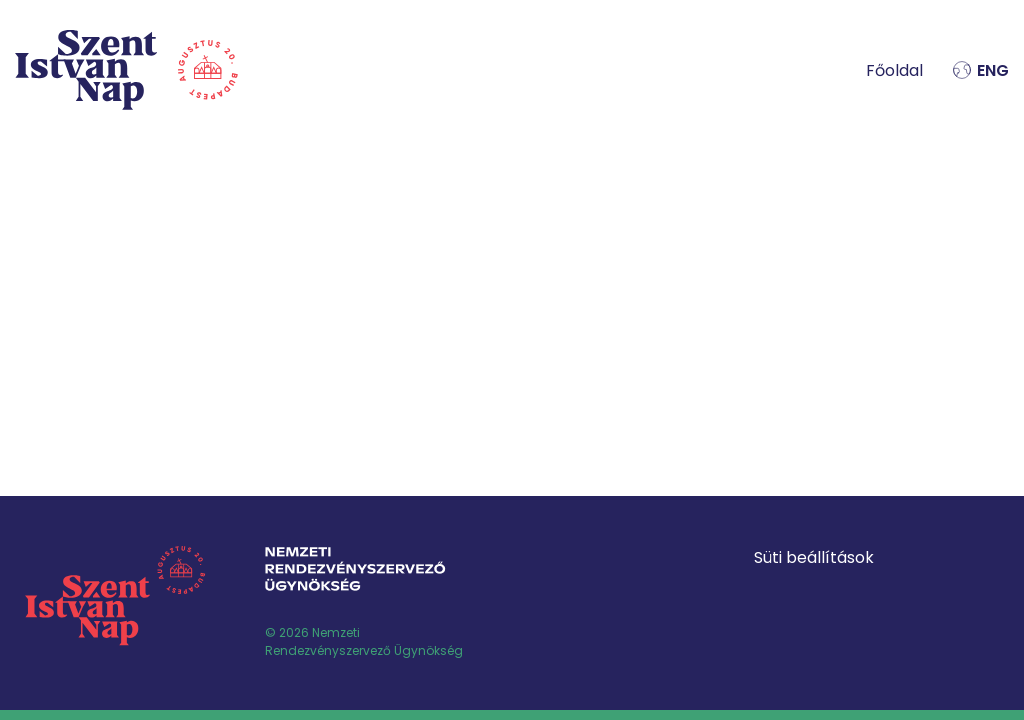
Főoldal (894, 70)
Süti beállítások (814, 557)
